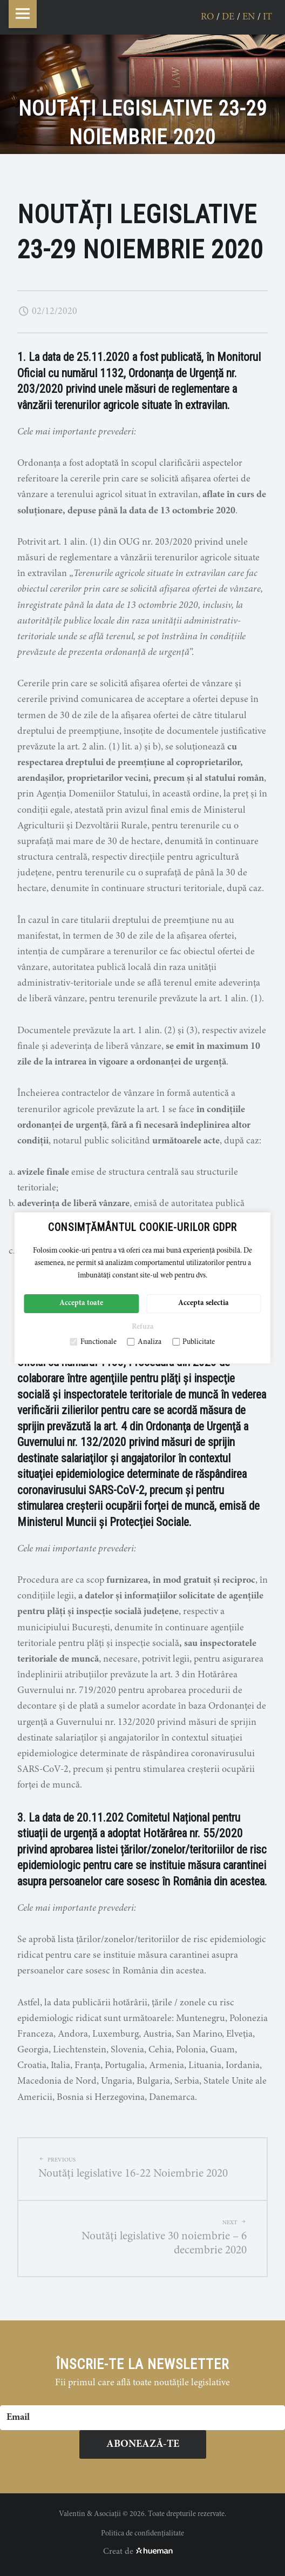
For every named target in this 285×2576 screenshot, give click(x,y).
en (248, 17)
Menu (23, 14)
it (267, 17)
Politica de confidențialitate (142, 2534)
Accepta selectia (203, 1303)
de (228, 17)
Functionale (93, 1342)
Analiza (144, 1342)
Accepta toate (81, 1303)
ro (207, 17)
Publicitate (193, 1342)
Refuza (143, 1327)
